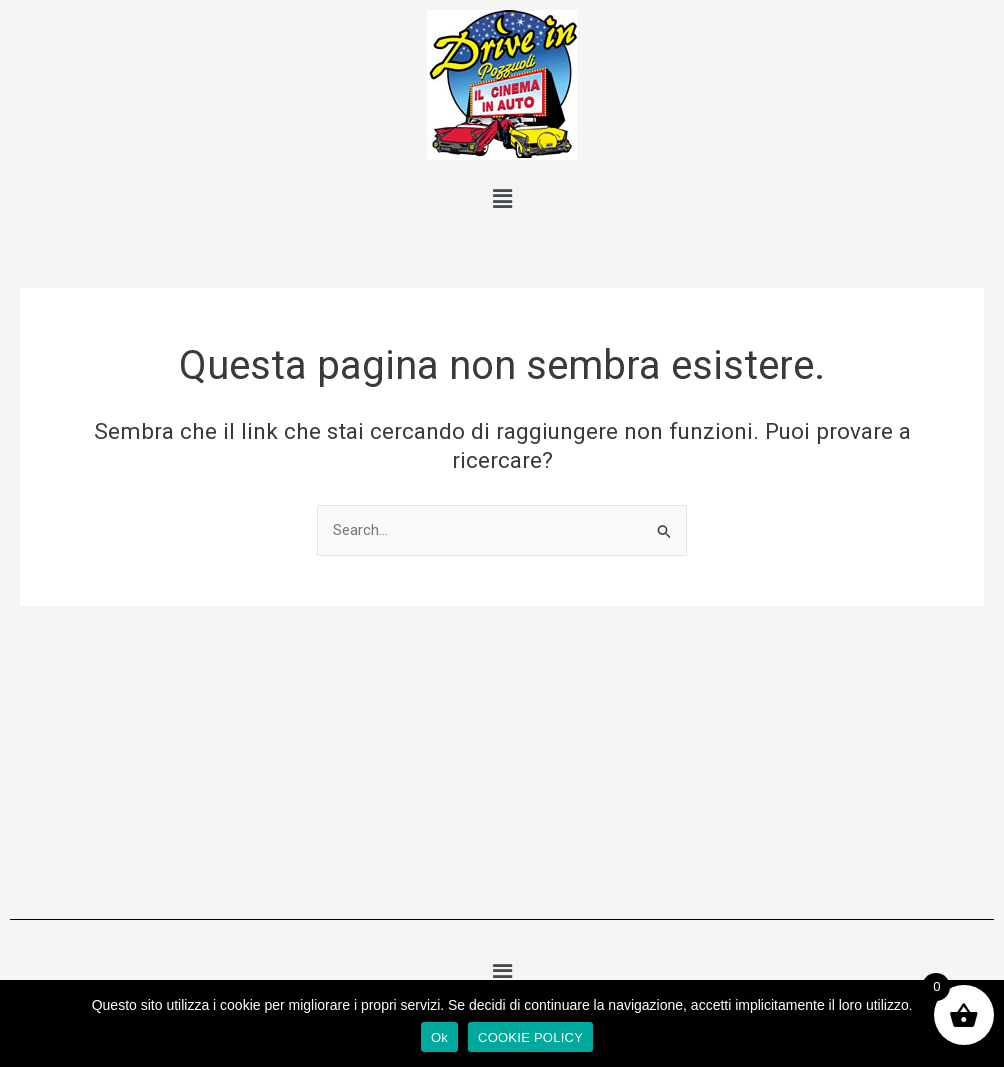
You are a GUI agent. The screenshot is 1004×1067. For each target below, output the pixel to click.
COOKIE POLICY (530, 1037)
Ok (439, 1037)
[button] (502, 199)
